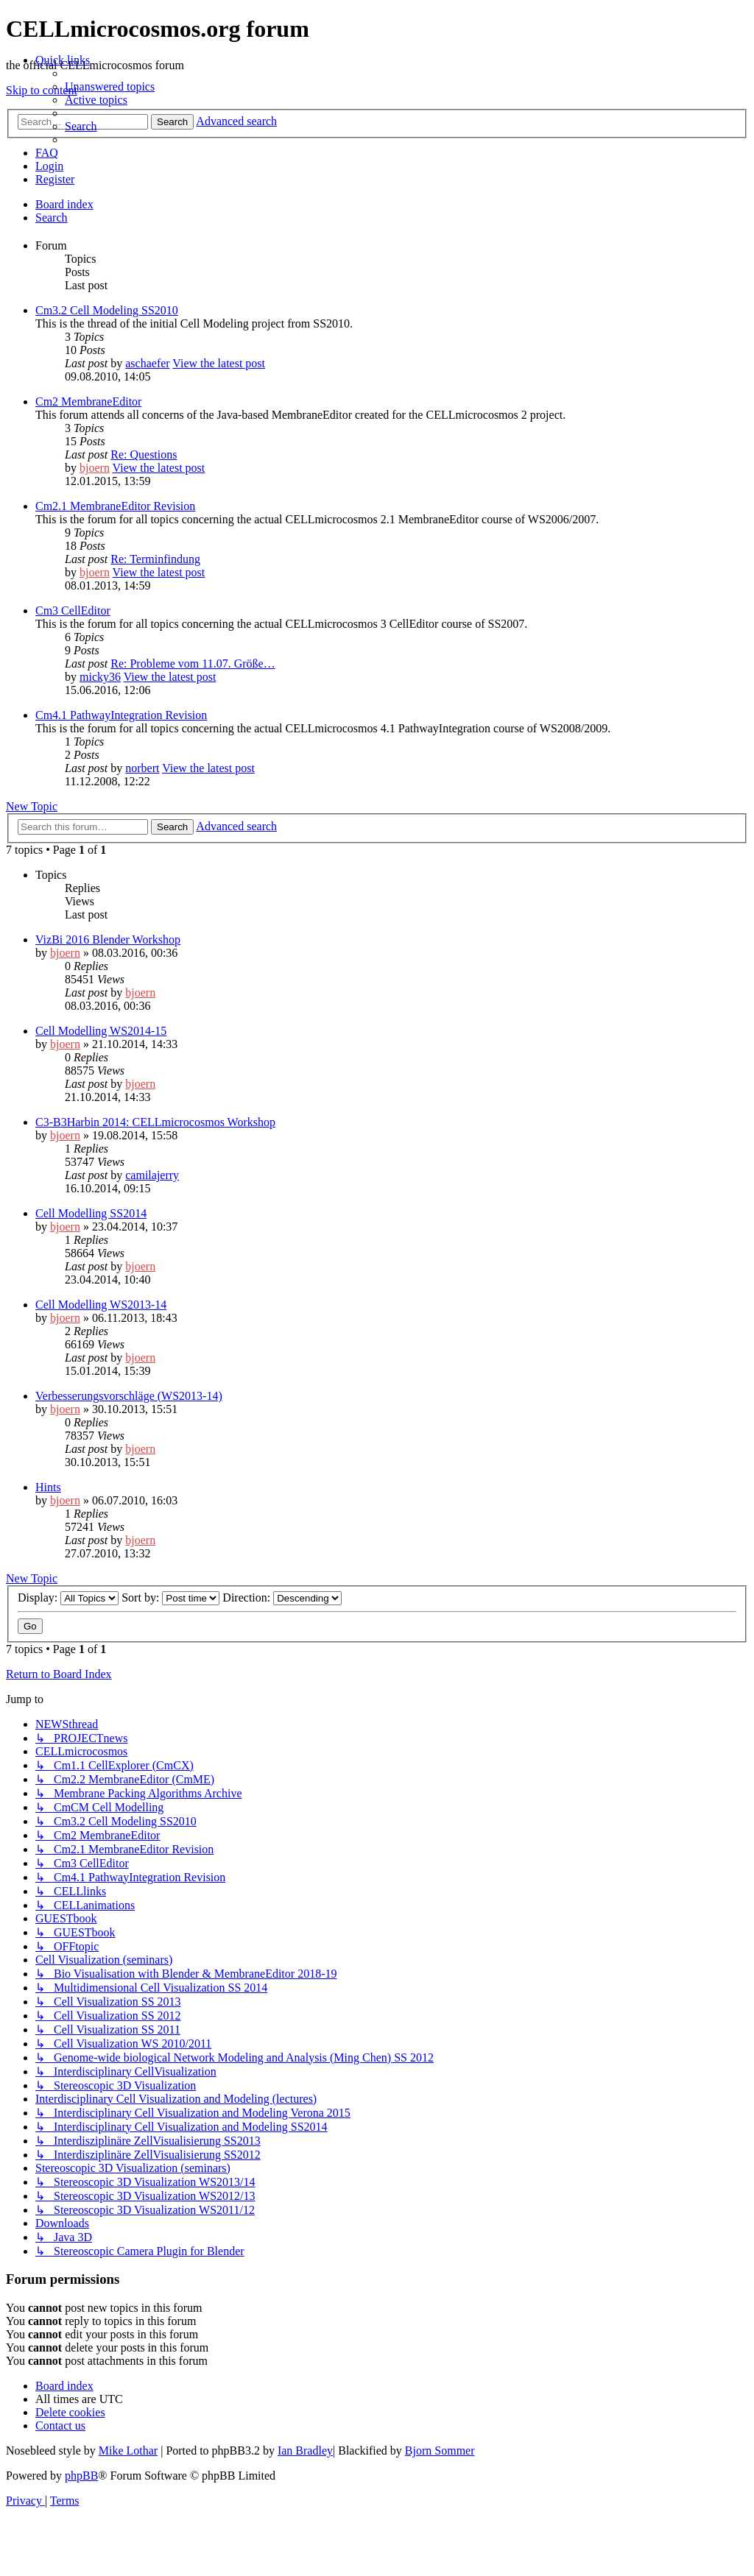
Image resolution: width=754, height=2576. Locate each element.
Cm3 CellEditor (72, 610)
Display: (68, 1597)
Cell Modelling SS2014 (91, 1213)
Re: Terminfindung (155, 559)
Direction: (282, 1597)
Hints (48, 1487)
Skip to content (41, 90)
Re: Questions (143, 454)
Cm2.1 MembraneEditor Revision (115, 506)
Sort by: (170, 1597)
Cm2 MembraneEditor (88, 401)
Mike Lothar (128, 2450)
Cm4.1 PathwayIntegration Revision (121, 715)
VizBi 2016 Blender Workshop (107, 939)
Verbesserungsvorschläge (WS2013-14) (128, 1396)
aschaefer (147, 363)
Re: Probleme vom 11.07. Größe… (192, 663)
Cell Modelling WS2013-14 (100, 1304)
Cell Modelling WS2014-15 (100, 1031)
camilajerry (152, 1175)
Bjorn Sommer (440, 2450)
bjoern (95, 467)
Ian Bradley (305, 2450)
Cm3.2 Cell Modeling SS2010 (106, 310)
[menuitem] (110, 86)
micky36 (100, 676)
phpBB (81, 2475)
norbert (142, 768)
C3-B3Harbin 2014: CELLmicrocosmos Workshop (155, 1122)
